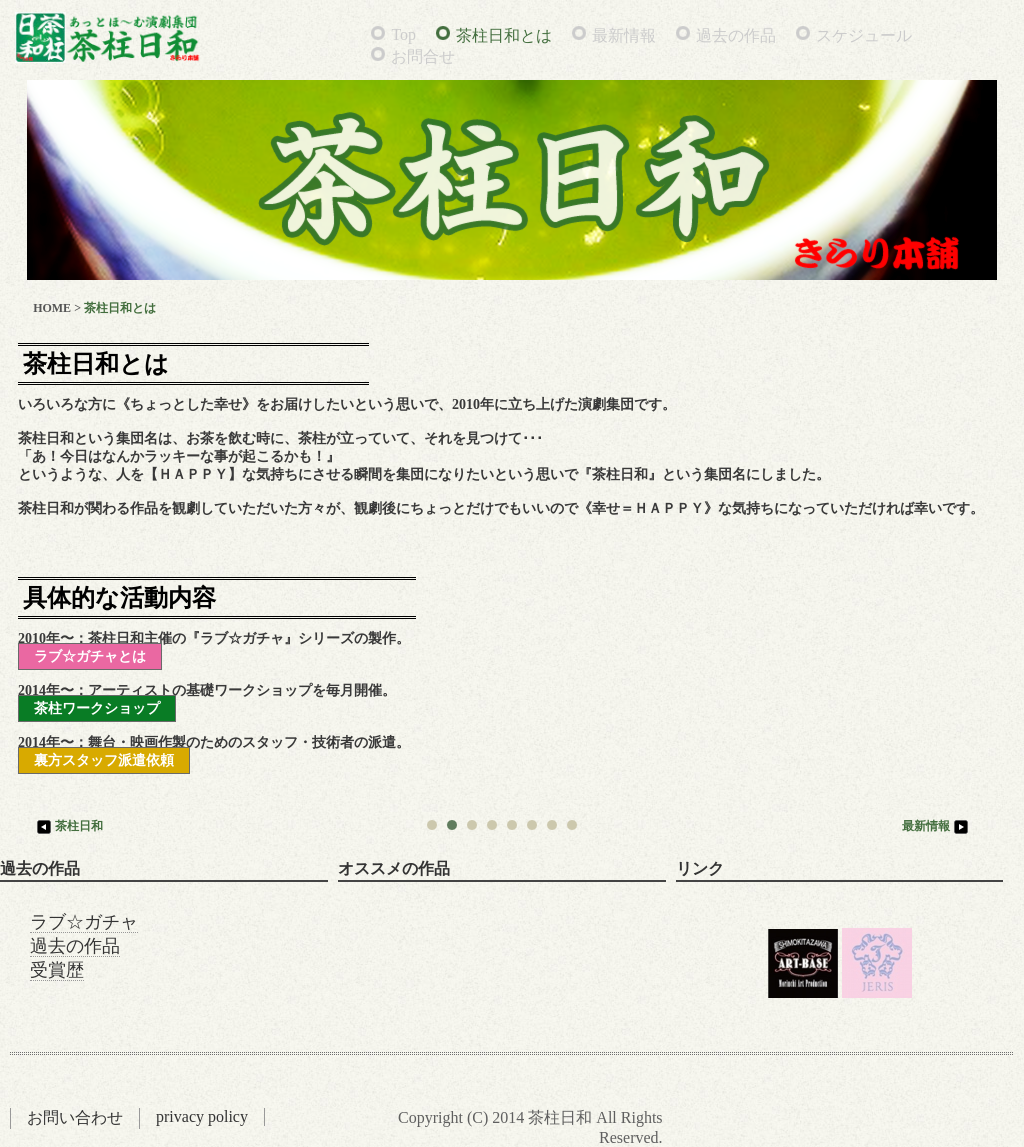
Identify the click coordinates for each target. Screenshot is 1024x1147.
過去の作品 (736, 35)
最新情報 (624, 35)
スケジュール (864, 35)
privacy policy (202, 1116)
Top (403, 34)
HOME (52, 308)
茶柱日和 (68, 826)
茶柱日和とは (504, 35)
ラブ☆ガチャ (84, 922)
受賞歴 (57, 970)
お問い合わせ (75, 1117)
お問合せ (423, 56)
